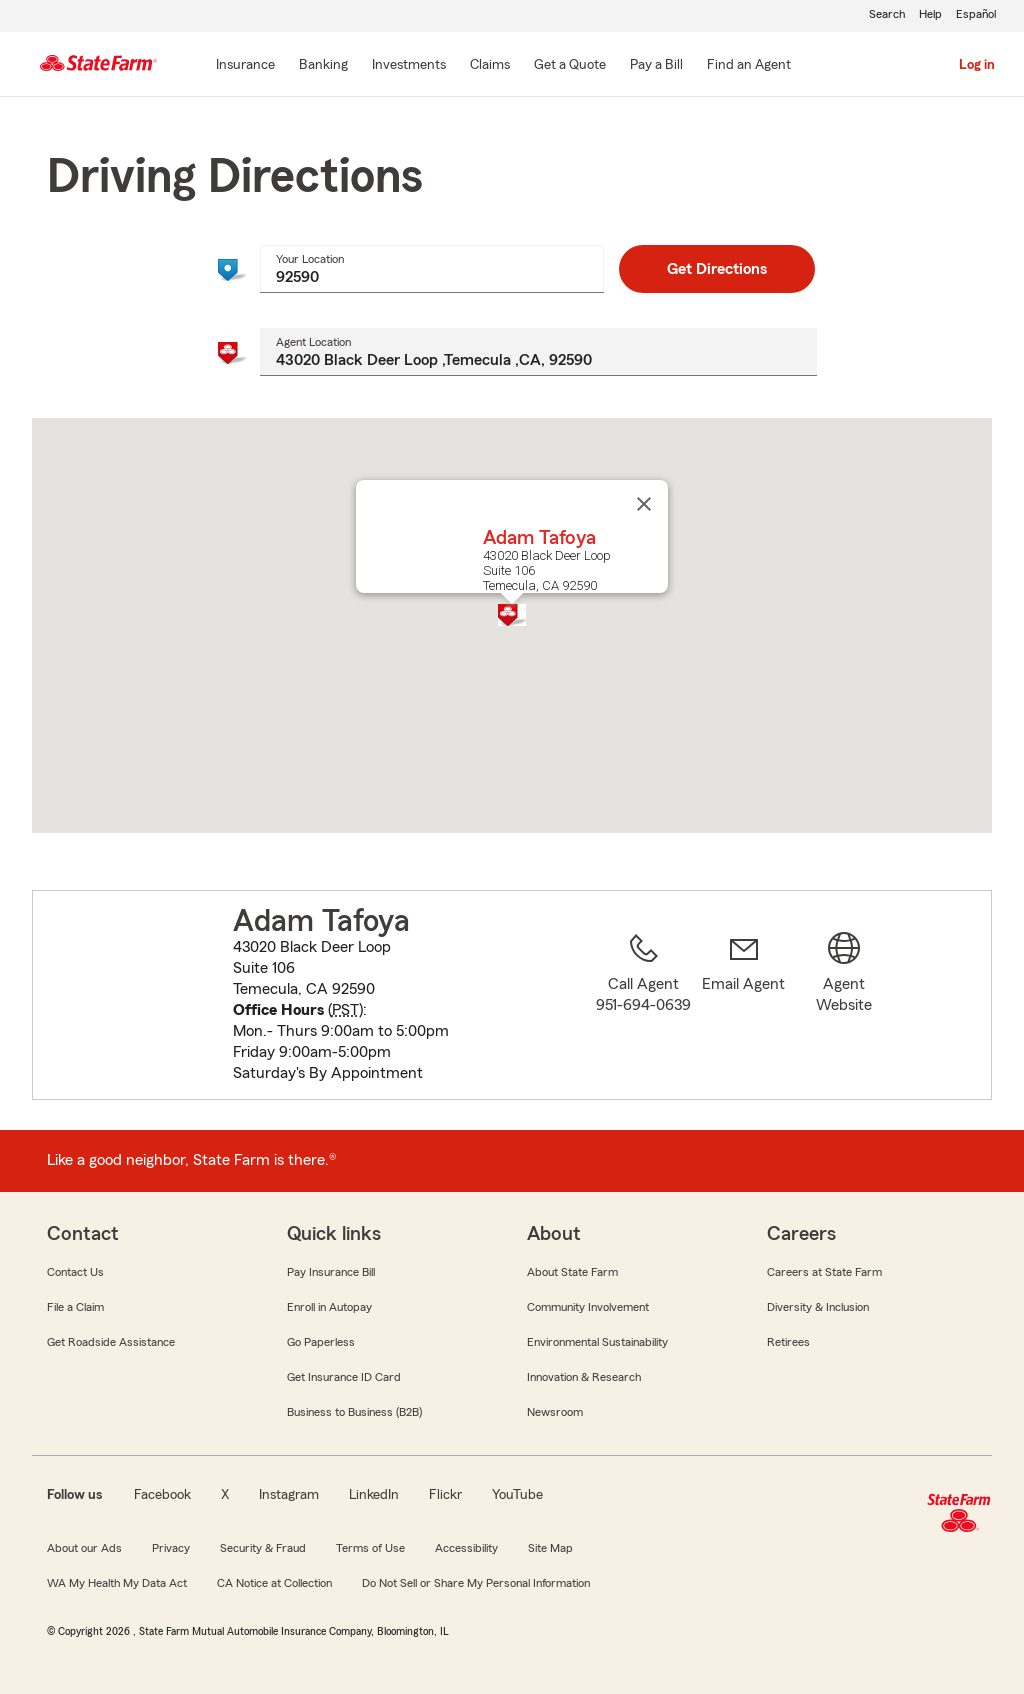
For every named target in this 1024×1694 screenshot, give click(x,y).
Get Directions (717, 269)
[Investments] (409, 66)
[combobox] (431, 269)
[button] (512, 615)
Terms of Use (370, 1548)
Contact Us (75, 1272)
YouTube (517, 1495)
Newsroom (555, 1412)
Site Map (550, 1548)
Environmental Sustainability (597, 1342)
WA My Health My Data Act (117, 1583)
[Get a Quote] (570, 66)
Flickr (445, 1495)
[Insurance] (245, 66)
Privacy (171, 1548)
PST (345, 1010)
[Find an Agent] (749, 66)
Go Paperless (321, 1342)
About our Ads (84, 1548)
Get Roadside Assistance (111, 1342)
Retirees (788, 1342)
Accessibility (466, 1548)
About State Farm (572, 1272)
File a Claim (75, 1307)
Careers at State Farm (824, 1272)
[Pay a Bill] (656, 66)
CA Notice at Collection (274, 1583)
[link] (744, 1007)
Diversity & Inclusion (818, 1307)
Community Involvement (588, 1307)
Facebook (162, 1495)
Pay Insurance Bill (331, 1272)
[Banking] (323, 66)
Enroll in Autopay (329, 1307)
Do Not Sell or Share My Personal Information (476, 1583)
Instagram (289, 1495)
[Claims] (490, 66)
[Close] (644, 504)
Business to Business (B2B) (354, 1412)
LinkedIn (374, 1495)
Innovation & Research (584, 1377)
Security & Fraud (263, 1548)
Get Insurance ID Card (344, 1377)
